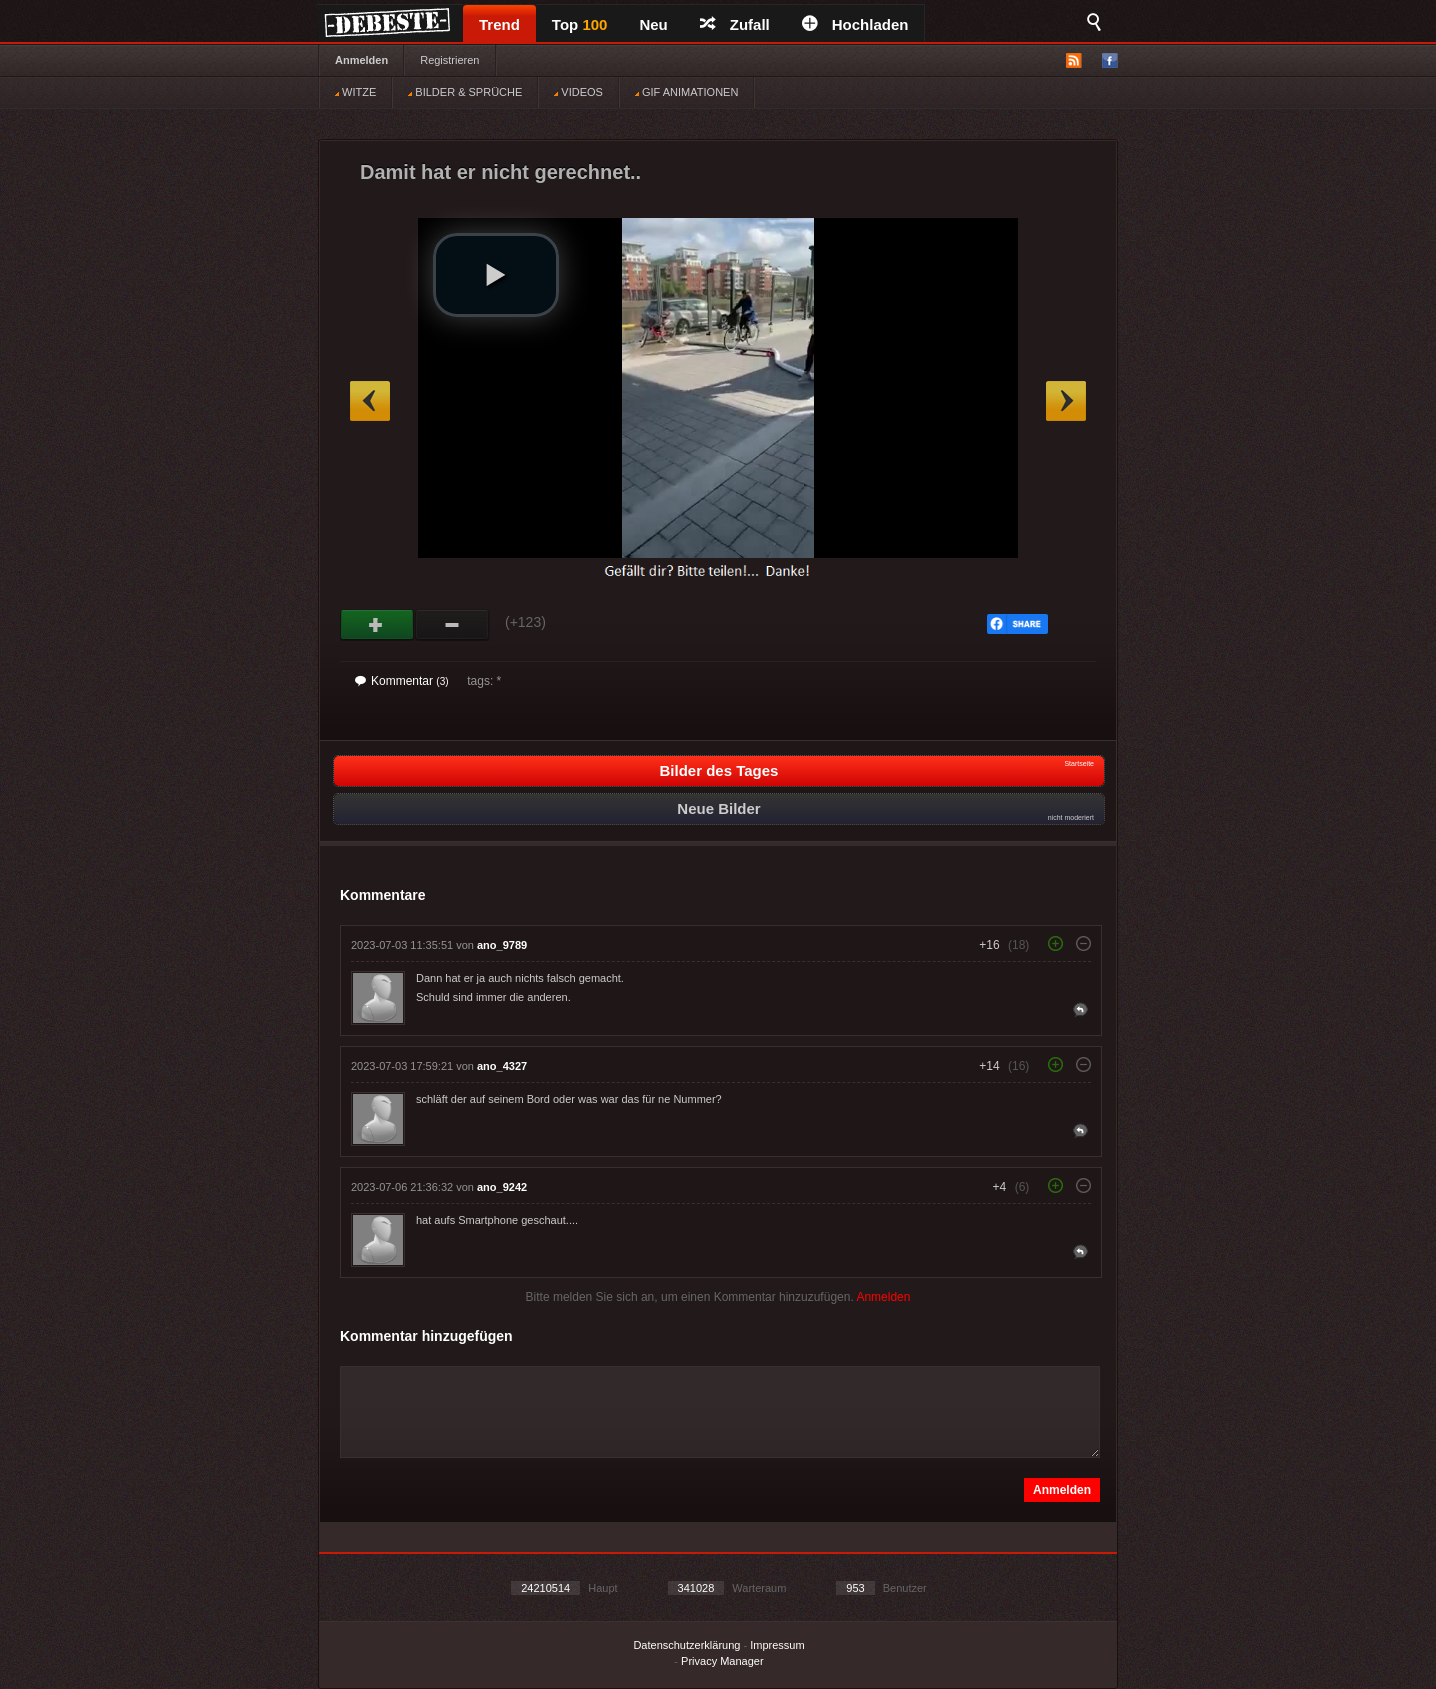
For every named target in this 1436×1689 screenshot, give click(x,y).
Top (580, 24)
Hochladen (855, 24)
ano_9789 (502, 945)
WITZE (355, 92)
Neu (653, 24)
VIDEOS (578, 92)
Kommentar (402, 681)
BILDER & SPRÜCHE (465, 92)
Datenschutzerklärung (686, 1645)
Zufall (735, 24)
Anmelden (361, 60)
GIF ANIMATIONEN (686, 92)
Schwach (452, 625)
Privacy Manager (722, 1661)
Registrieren (449, 60)
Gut (377, 625)
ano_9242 (502, 1187)
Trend (499, 24)
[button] (496, 275)
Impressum (777, 1645)
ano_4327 (502, 1066)
